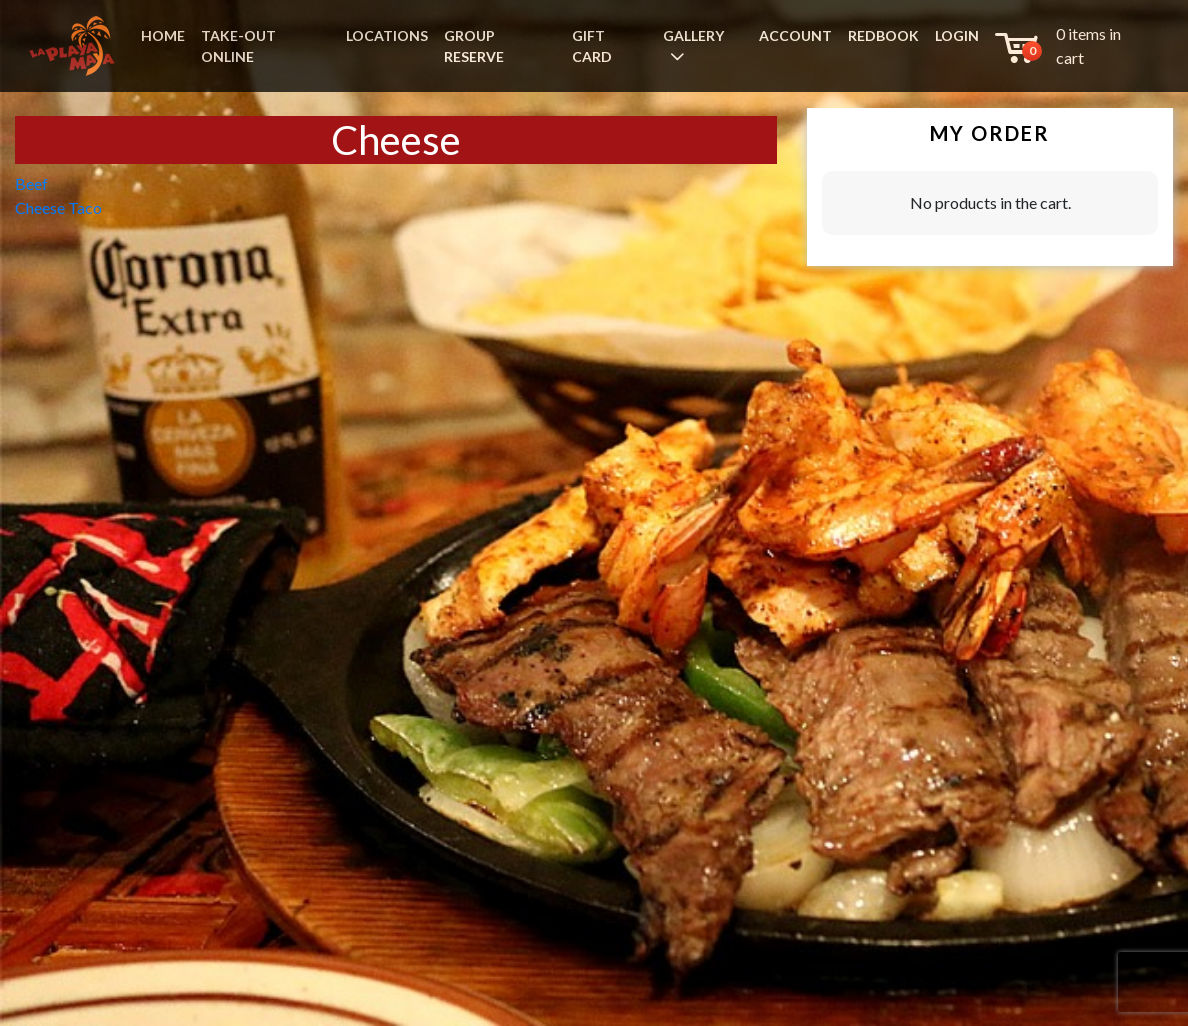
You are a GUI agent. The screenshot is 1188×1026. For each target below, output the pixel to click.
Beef (31, 183)
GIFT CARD (592, 46)
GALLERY (693, 35)
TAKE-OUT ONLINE (238, 46)
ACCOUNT (795, 35)
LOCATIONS (387, 35)
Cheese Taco (58, 207)
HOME (163, 35)
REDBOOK (883, 35)
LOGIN (957, 35)
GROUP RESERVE (474, 46)
